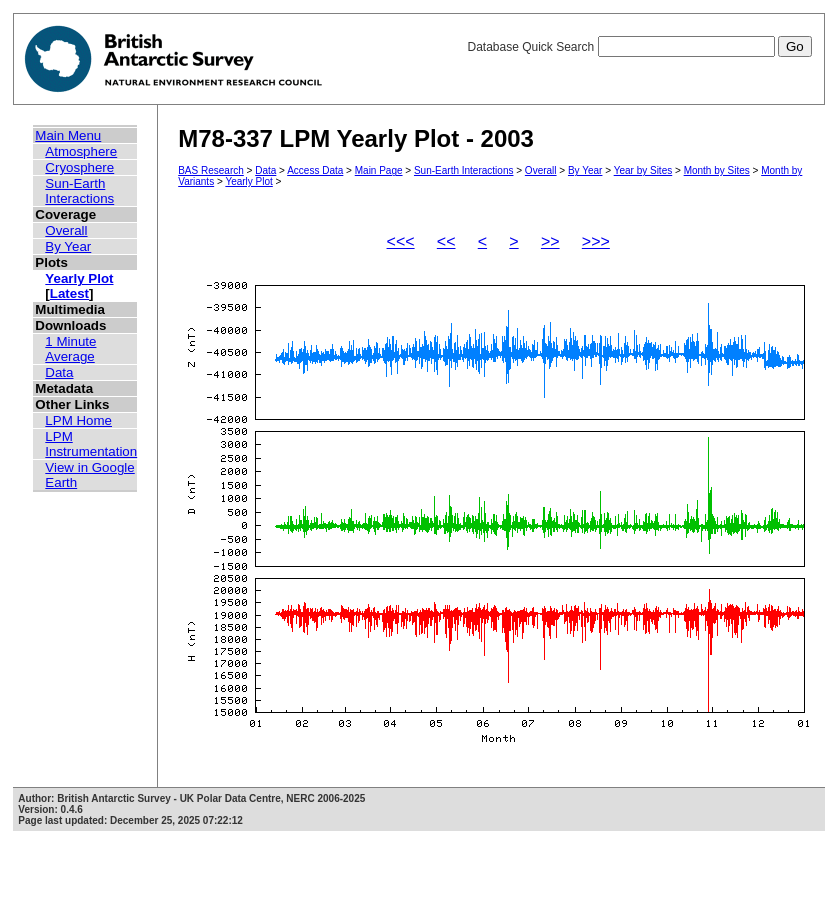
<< (446, 241)
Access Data (315, 170)
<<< (401, 241)
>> (550, 241)
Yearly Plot (79, 278)
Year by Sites (643, 170)
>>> (596, 241)
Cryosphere (79, 167)
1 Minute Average (70, 349)
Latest (69, 293)
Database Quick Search (639, 47)
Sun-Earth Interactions (79, 191)
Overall (66, 230)
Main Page (379, 170)
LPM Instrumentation (91, 444)
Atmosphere (81, 151)
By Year (68, 246)
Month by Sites (717, 170)
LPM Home (78, 420)
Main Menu (68, 135)
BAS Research (211, 170)
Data (59, 372)
